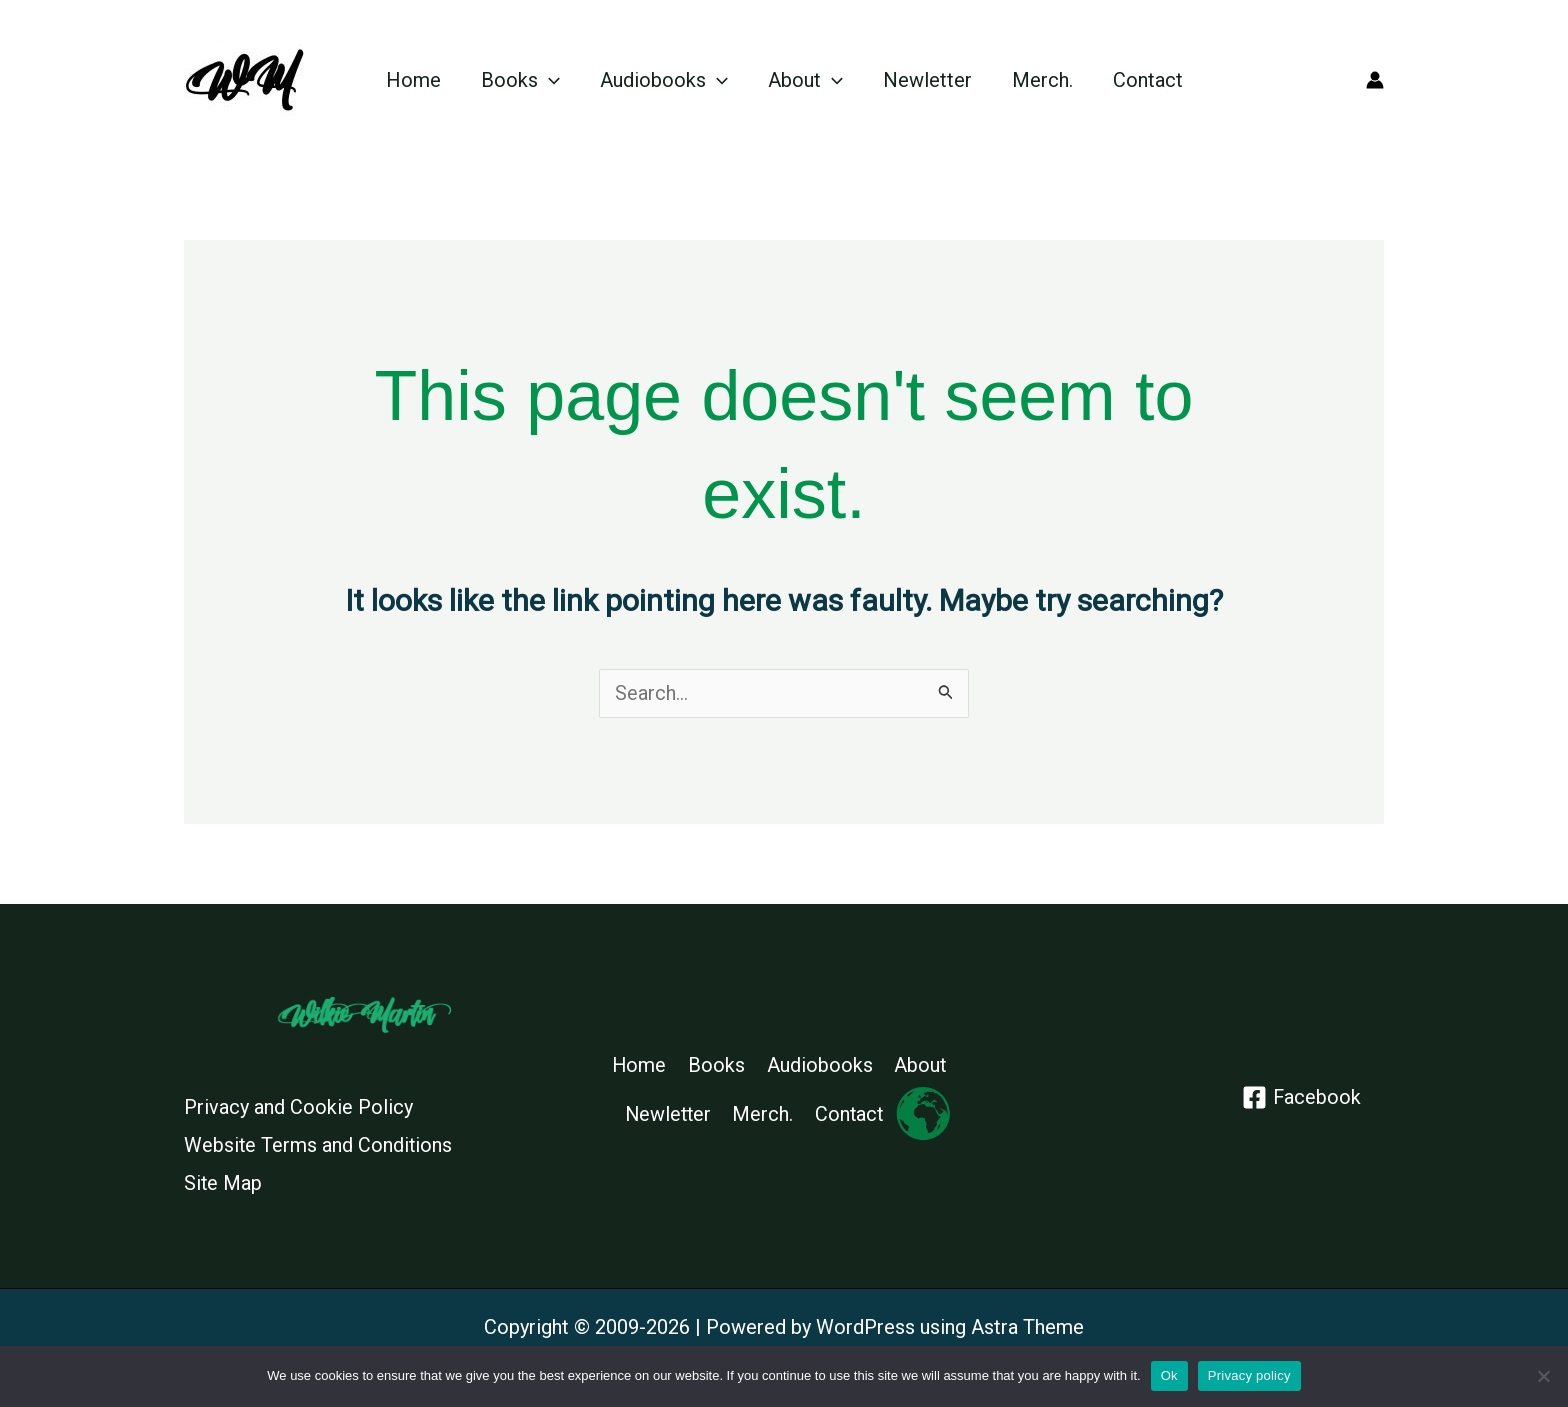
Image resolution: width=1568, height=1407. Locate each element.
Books (520, 80)
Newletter (927, 80)
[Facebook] (1301, 1097)
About (805, 80)
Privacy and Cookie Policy (298, 1107)
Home (413, 80)
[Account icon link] (1375, 80)
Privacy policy (1249, 1375)
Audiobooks (664, 80)
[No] (1543, 1376)
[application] (549, 80)
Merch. (1042, 80)
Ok (1169, 1375)
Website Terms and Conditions (319, 1145)
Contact (1148, 80)
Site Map (223, 1182)
